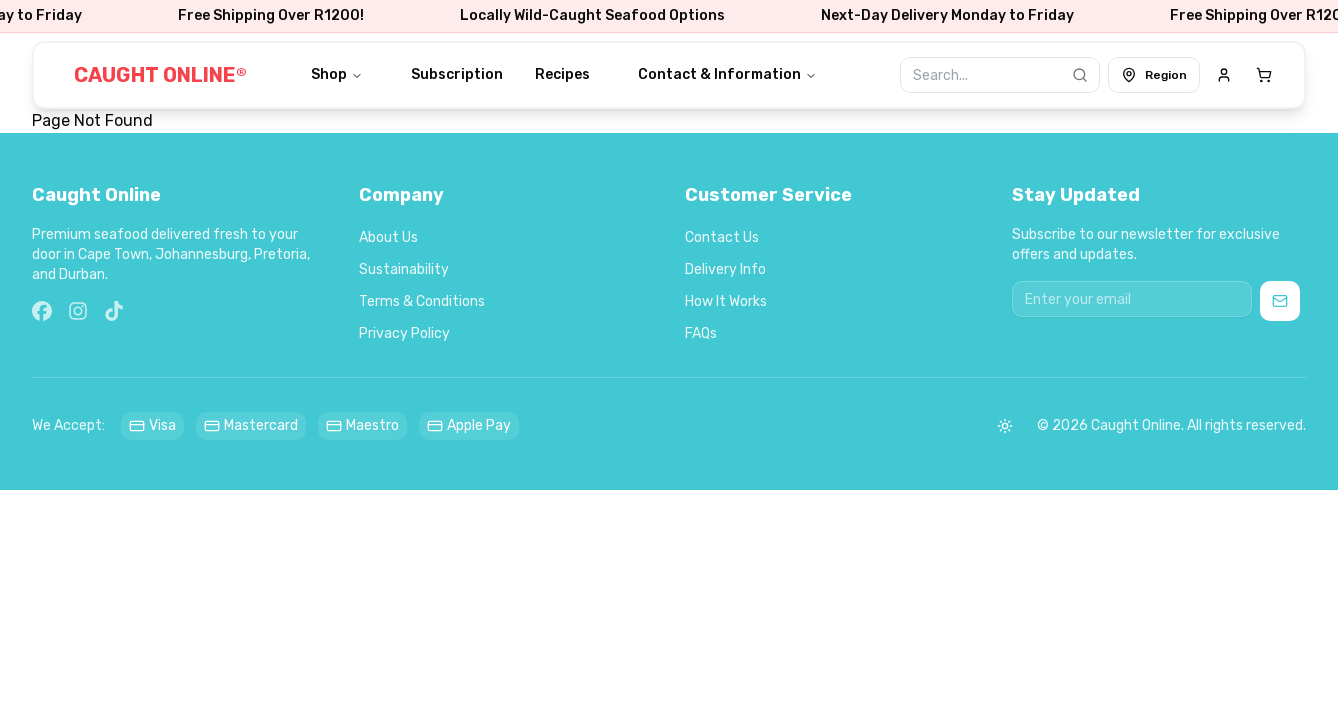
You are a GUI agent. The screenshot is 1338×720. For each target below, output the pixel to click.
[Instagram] (78, 311)
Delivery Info (725, 269)
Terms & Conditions (422, 301)
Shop (337, 74)
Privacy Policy (404, 333)
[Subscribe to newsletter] (1280, 301)
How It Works (726, 301)
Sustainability (404, 269)
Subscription (457, 74)
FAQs (701, 333)
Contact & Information (727, 74)
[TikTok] (114, 311)
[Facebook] (42, 311)
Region (1154, 75)
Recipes (562, 74)
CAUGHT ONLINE (160, 75)
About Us (388, 237)
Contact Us (722, 237)
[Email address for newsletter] (1132, 299)
